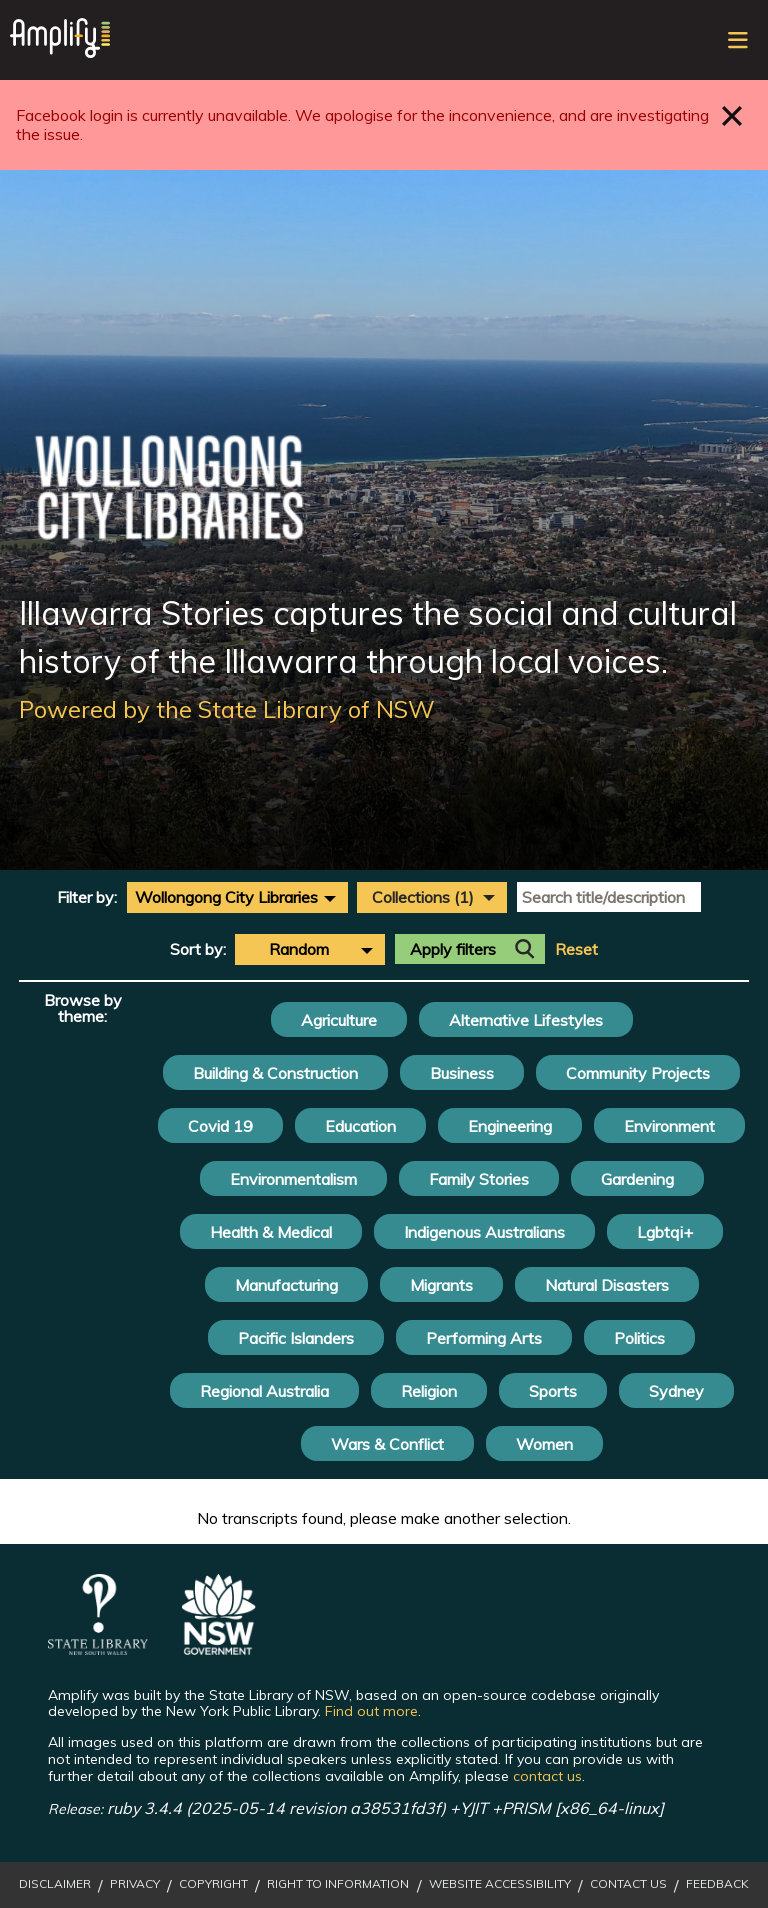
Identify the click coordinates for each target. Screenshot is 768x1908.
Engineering (510, 1126)
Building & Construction (275, 1073)
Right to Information (338, 1884)
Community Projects (638, 1073)
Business (462, 1073)
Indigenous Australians (484, 1232)
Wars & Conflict (387, 1444)
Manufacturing (286, 1285)
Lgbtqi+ (665, 1232)
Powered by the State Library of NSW (227, 709)
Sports (553, 1391)
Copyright (213, 1884)
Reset (576, 949)
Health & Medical (271, 1232)
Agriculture (339, 1020)
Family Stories (479, 1179)
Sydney (676, 1391)
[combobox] (237, 897)
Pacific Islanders (296, 1338)
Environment (669, 1126)
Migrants (441, 1285)
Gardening (637, 1179)
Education (360, 1126)
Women (544, 1444)
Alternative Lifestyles (526, 1020)
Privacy (135, 1884)
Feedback (717, 1884)
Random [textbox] (299, 949)
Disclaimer (55, 1884)
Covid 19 (220, 1126)
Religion (429, 1391)
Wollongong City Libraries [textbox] (226, 897)
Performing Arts (484, 1338)
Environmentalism (293, 1179)
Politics (639, 1338)
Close (732, 115)
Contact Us (628, 1884)
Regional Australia (264, 1391)
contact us (547, 1776)
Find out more (371, 1711)
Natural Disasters (607, 1285)
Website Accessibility (500, 1884)
